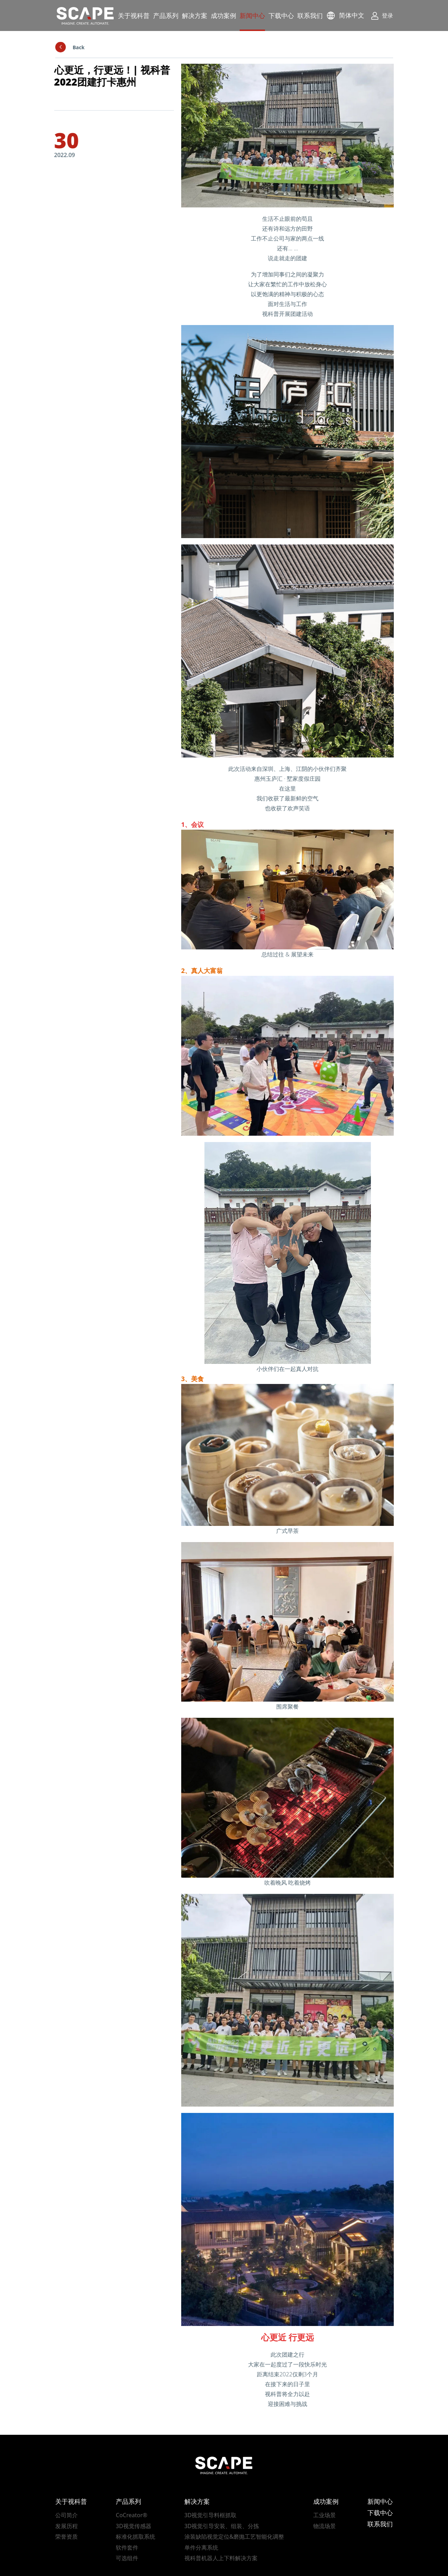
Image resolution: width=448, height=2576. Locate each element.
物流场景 (324, 2526)
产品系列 (165, 15)
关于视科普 (134, 15)
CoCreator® (131, 2515)
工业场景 (324, 2515)
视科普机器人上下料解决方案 (221, 2558)
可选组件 (127, 2558)
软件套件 (127, 2547)
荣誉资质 (66, 2536)
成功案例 (223, 15)
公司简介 (66, 2515)
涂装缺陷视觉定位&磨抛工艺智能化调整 (234, 2536)
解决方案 (194, 15)
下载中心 (281, 15)
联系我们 (310, 15)
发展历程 (66, 2526)
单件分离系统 (201, 2547)
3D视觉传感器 (133, 2526)
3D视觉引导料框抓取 (210, 2515)
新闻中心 (252, 15)
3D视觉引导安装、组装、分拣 (221, 2526)
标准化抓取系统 (135, 2536)
